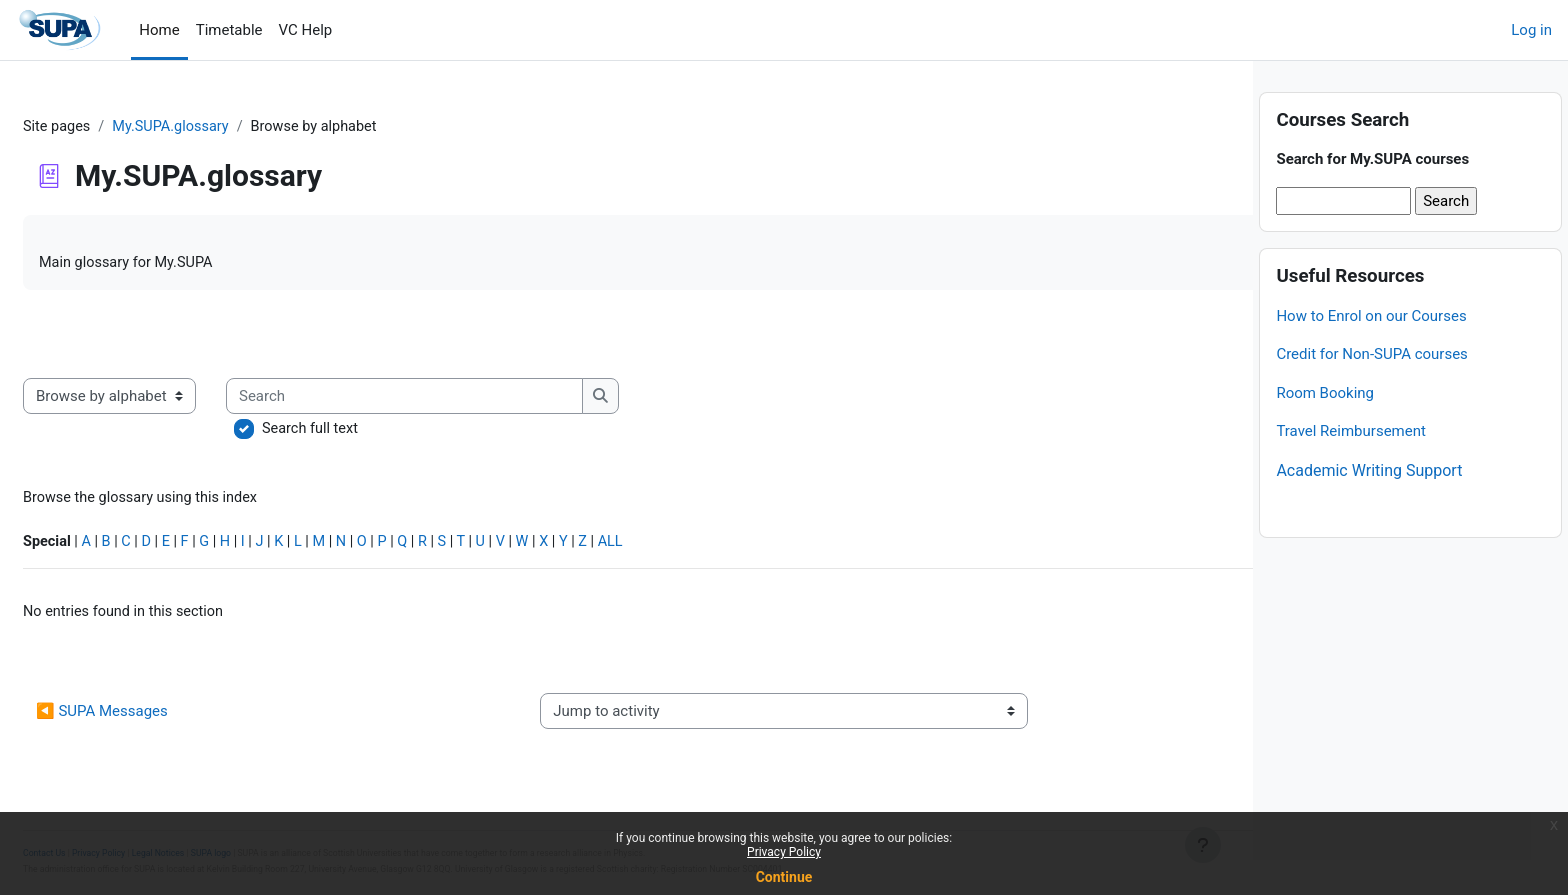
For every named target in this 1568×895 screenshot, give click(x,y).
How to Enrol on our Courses (1371, 350)
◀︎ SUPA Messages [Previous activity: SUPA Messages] (150, 718)
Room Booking (1325, 427)
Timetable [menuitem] (229, 30)
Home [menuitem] (159, 30)
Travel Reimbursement (1351, 466)
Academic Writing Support (1369, 504)
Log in (1531, 30)
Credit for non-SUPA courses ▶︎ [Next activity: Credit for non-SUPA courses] (1095, 718)
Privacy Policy (784, 852)
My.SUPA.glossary (223, 127)
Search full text (360, 432)
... (1193, 335)
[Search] (454, 398)
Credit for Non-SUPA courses (1371, 389)
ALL (680, 547)
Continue (784, 877)
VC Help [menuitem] (306, 30)
